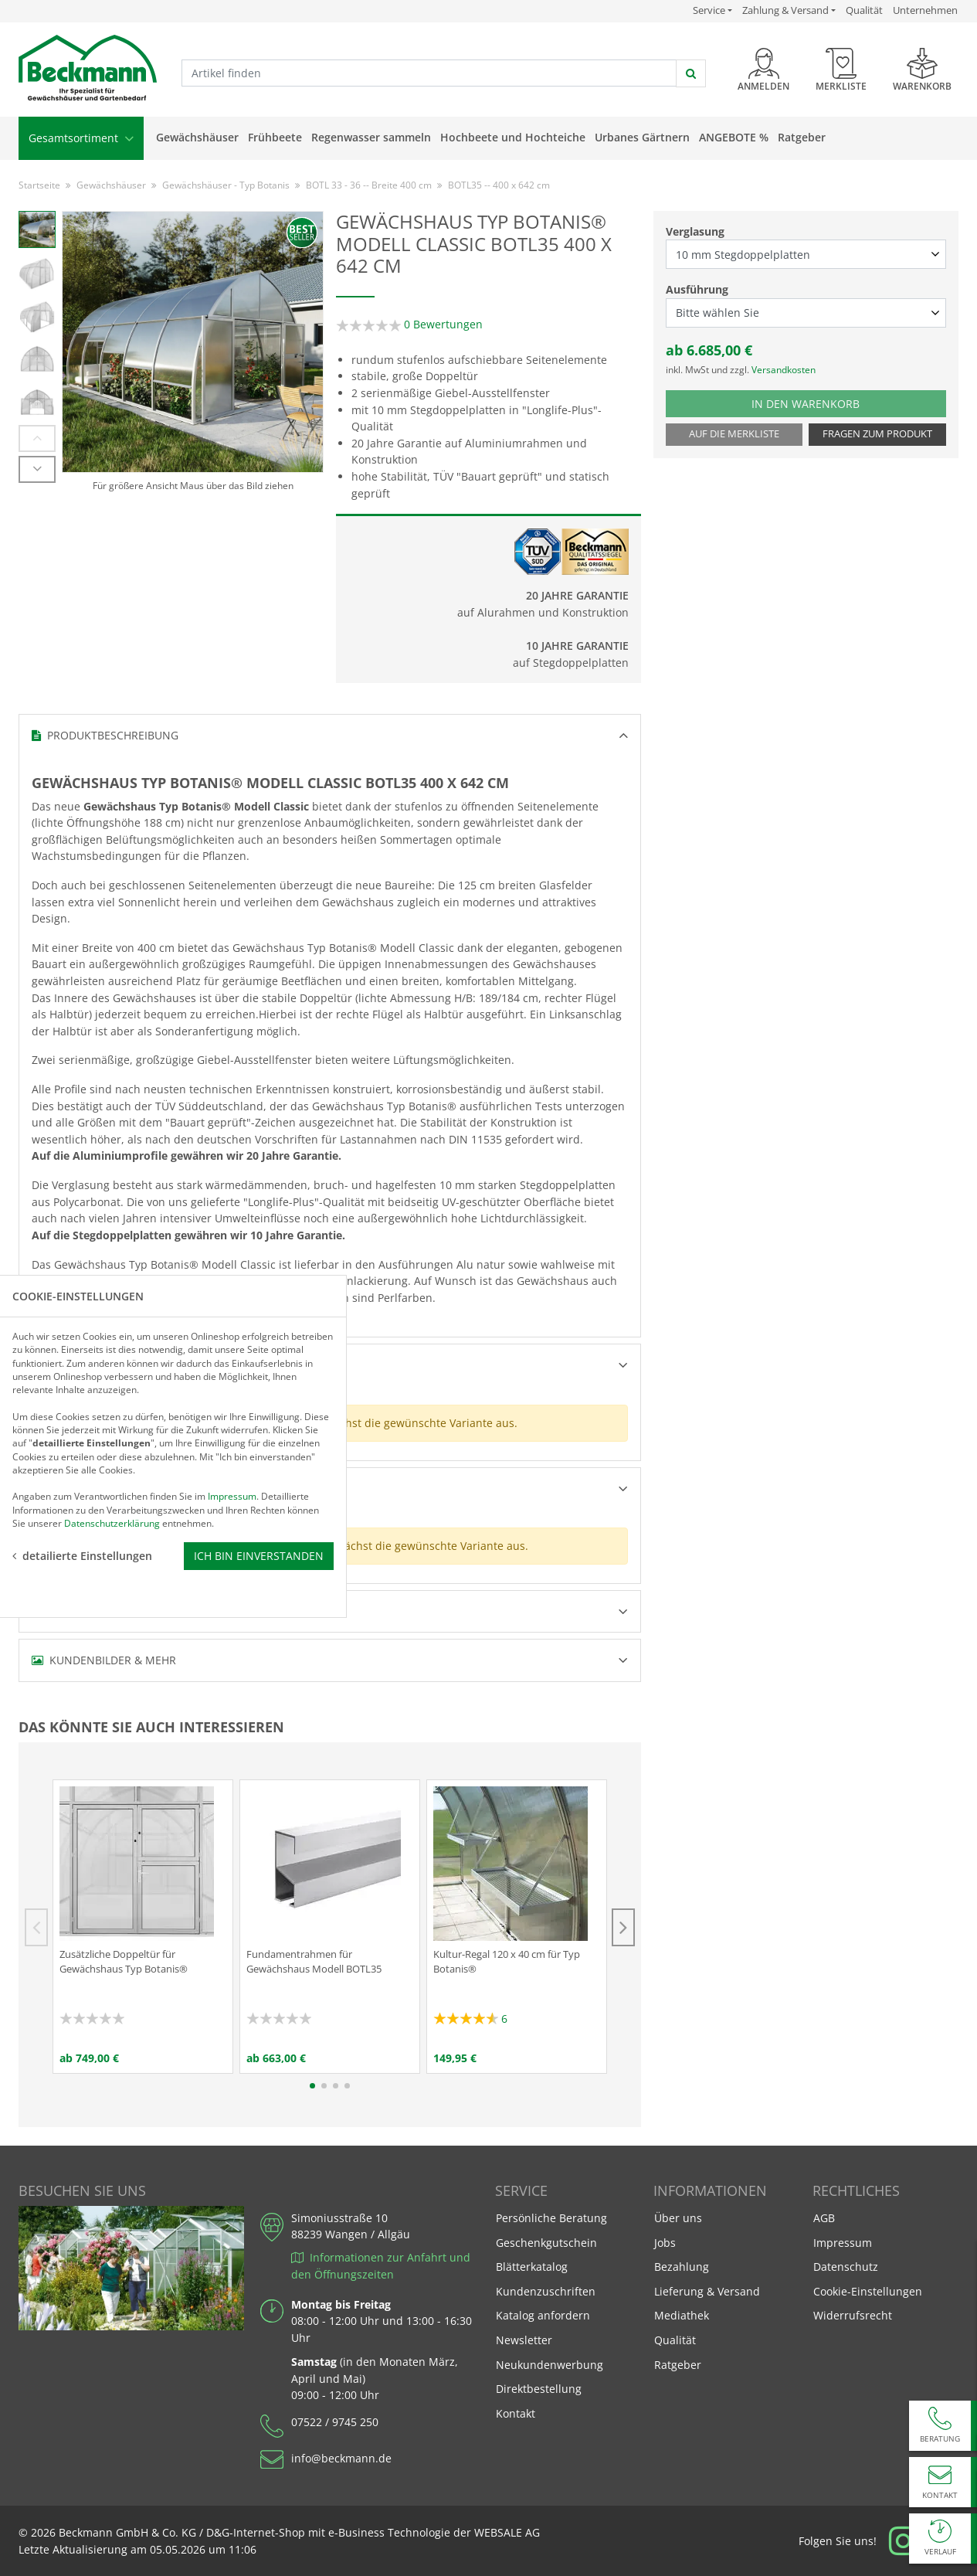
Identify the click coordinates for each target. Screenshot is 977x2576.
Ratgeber (802, 137)
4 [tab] (347, 2085)
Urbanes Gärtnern (642, 137)
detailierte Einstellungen (82, 1381)
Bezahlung (681, 2266)
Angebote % (733, 137)
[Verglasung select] (806, 254)
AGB (824, 2218)
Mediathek (681, 2315)
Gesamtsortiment (81, 138)
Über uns (678, 2218)
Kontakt (515, 2413)
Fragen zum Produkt (877, 433)
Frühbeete (275, 137)
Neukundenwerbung (549, 2364)
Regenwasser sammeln (371, 137)
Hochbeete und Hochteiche (512, 137)
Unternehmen (925, 10)
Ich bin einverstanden (259, 1381)
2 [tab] (324, 2085)
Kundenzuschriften (545, 2291)
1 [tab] (312, 2085)
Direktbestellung (539, 2388)
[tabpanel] (142, 1926)
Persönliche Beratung (551, 2218)
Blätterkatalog (532, 2266)
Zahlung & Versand (785, 10)
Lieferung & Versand (707, 2291)
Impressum (842, 2242)
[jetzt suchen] (691, 73)
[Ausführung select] (806, 313)
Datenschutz (845, 2266)
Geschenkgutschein (546, 2242)
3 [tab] (335, 2085)
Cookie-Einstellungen (867, 2291)
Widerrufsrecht (852, 2315)
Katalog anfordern (542, 2314)
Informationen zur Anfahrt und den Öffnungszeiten (380, 2266)
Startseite (39, 185)
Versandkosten (783, 370)
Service (712, 10)
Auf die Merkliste (734, 433)
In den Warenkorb (822, 403)
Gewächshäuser (197, 137)
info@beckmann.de (341, 2458)
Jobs (665, 2242)
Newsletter (524, 2340)
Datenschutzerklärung (112, 1348)
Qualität (864, 10)
